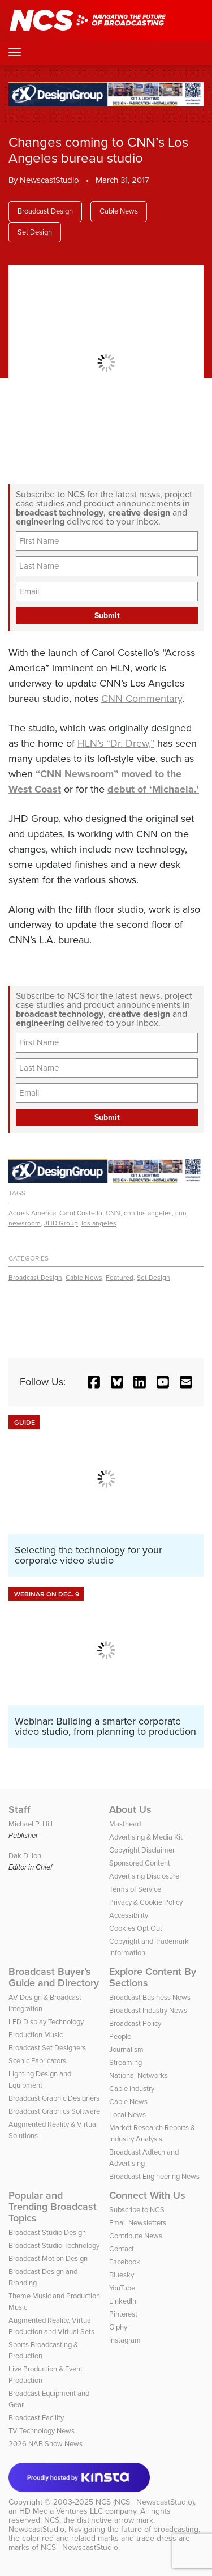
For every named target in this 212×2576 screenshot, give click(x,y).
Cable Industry (131, 2088)
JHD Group (61, 1223)
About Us (130, 1809)
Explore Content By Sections (152, 1977)
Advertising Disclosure (144, 1876)
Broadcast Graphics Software (54, 2111)
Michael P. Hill (30, 1824)
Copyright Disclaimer (142, 1850)
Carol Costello (80, 1213)
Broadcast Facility (36, 2417)
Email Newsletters (137, 2222)
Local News (127, 2114)
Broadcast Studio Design (47, 2232)
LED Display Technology (46, 2021)
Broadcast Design (45, 211)
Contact (121, 2248)
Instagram (125, 2340)
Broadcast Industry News (148, 2010)
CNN (113, 1213)
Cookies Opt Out (135, 1928)
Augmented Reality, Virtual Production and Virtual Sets (51, 2326)
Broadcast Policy (135, 2023)
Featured (119, 1277)
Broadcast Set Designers (47, 2047)
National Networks (138, 2075)
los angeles (98, 1223)
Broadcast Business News (150, 1997)
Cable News (118, 211)
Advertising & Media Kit (146, 1837)
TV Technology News (41, 2430)
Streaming (125, 2062)
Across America (32, 1213)
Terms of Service (135, 1889)
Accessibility (128, 1915)
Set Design (35, 232)
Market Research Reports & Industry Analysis (152, 2133)
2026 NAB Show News (45, 2443)
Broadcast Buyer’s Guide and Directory (53, 1977)
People (120, 2036)
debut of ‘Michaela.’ (153, 789)
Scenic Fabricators (37, 2060)
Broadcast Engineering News (154, 2176)
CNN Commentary (141, 698)
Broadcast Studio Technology (53, 2245)
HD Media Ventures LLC (61, 2511)
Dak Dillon (24, 1855)
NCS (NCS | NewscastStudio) (145, 2502)
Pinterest (123, 2314)
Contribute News (135, 2235)
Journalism (126, 2049)
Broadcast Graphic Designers (53, 2098)
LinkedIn (122, 2301)
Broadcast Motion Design (48, 2258)
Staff (19, 1809)
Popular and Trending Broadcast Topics (52, 2207)
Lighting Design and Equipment (39, 2079)
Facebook (124, 2261)
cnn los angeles (148, 1213)
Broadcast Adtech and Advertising (144, 2158)
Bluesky (121, 2275)
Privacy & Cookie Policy (146, 1902)
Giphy (118, 2327)
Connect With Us (147, 2195)
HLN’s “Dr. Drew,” (115, 743)
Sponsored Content (139, 1863)
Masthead (125, 1824)
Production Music (35, 2034)
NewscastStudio (49, 180)
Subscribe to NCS (137, 2209)
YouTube (122, 2288)
